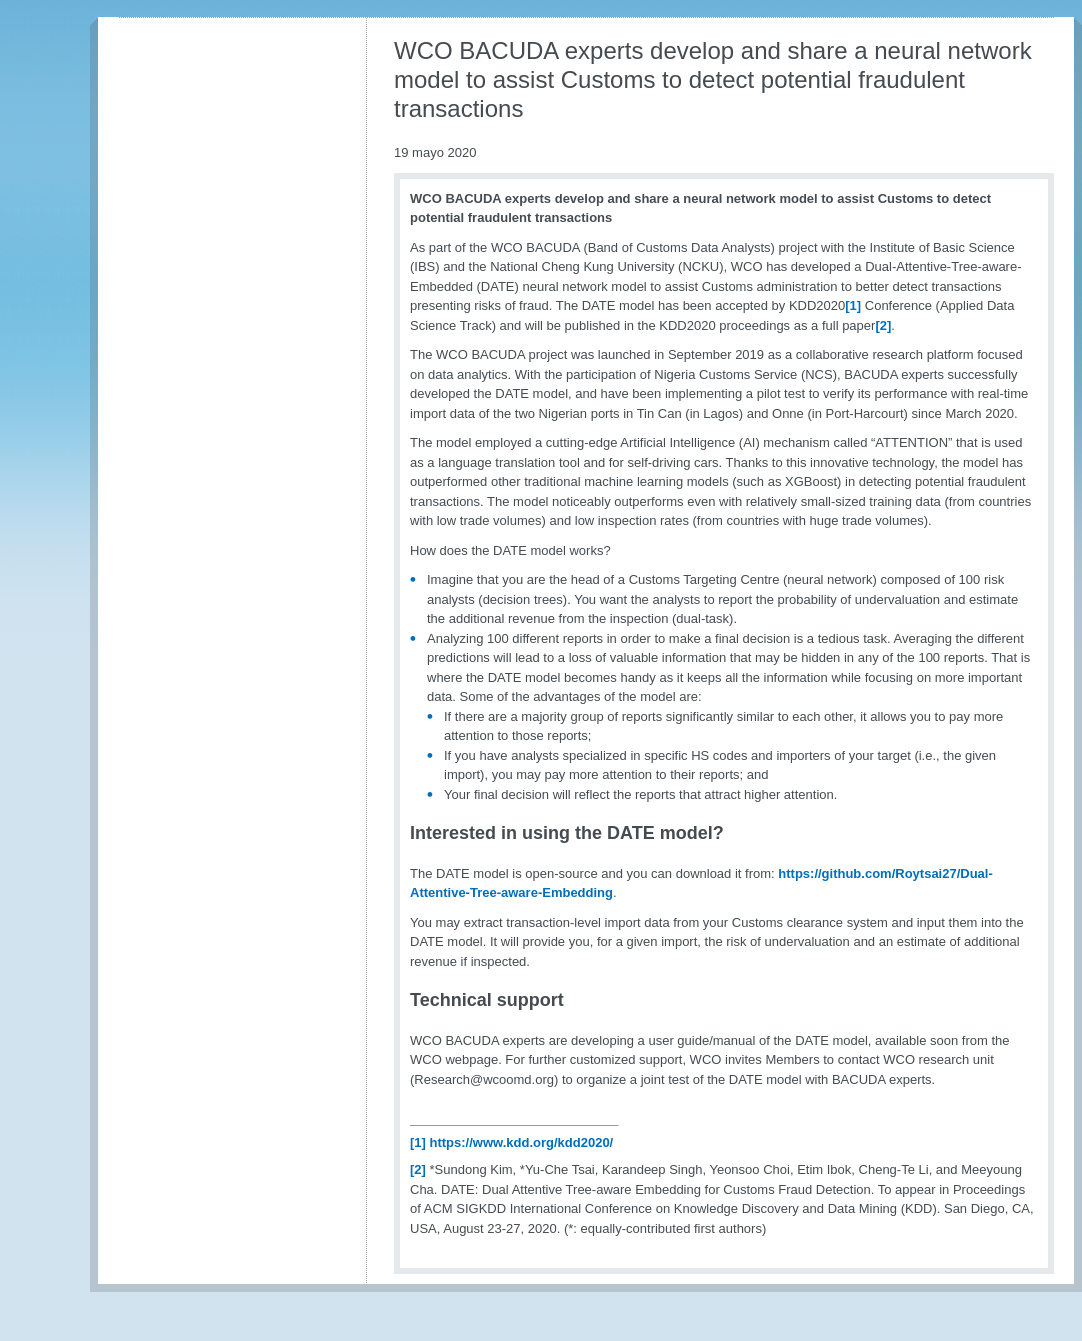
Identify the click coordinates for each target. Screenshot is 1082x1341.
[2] (883, 325)
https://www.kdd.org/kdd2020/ (522, 1142)
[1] (853, 305)
